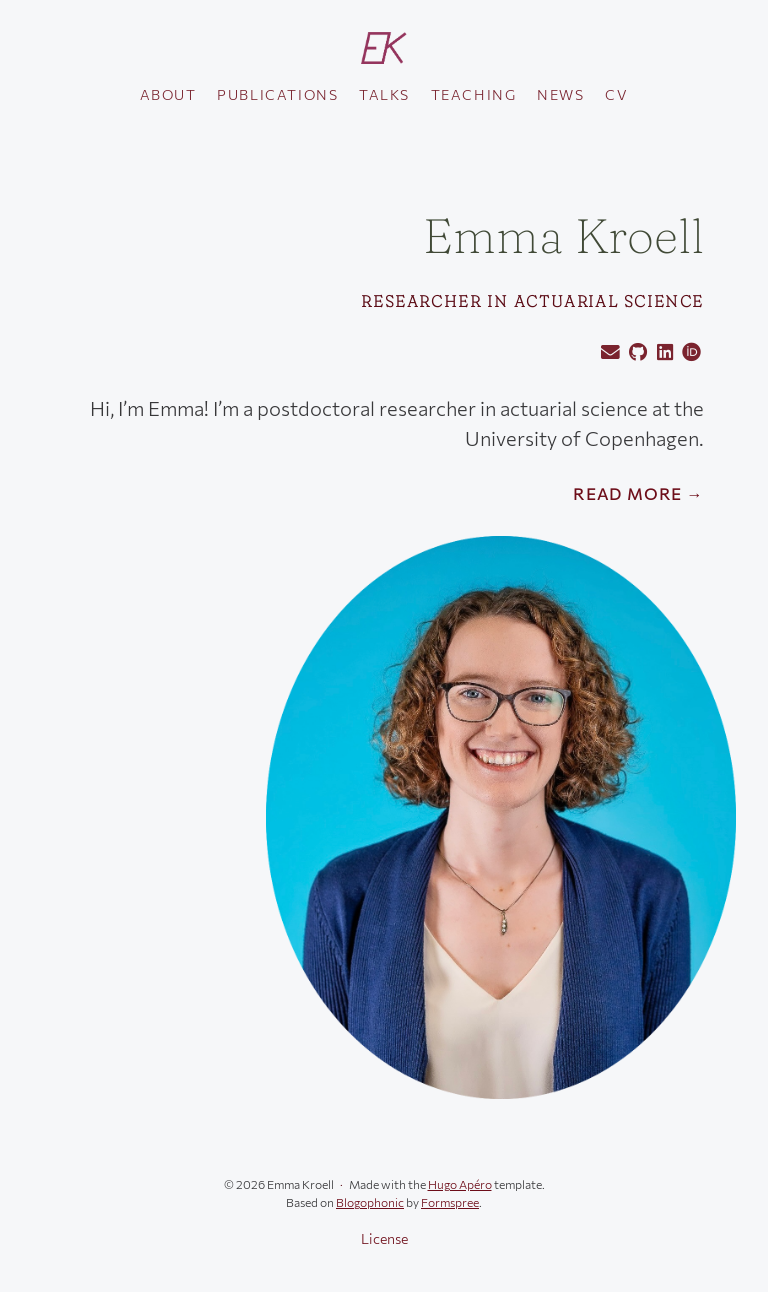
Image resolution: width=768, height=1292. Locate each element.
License (384, 1238)
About (168, 94)
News (560, 94)
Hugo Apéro (460, 1184)
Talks (384, 94)
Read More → (638, 494)
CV (616, 94)
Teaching (474, 94)
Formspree (450, 1202)
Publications (277, 94)
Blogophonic (370, 1202)
